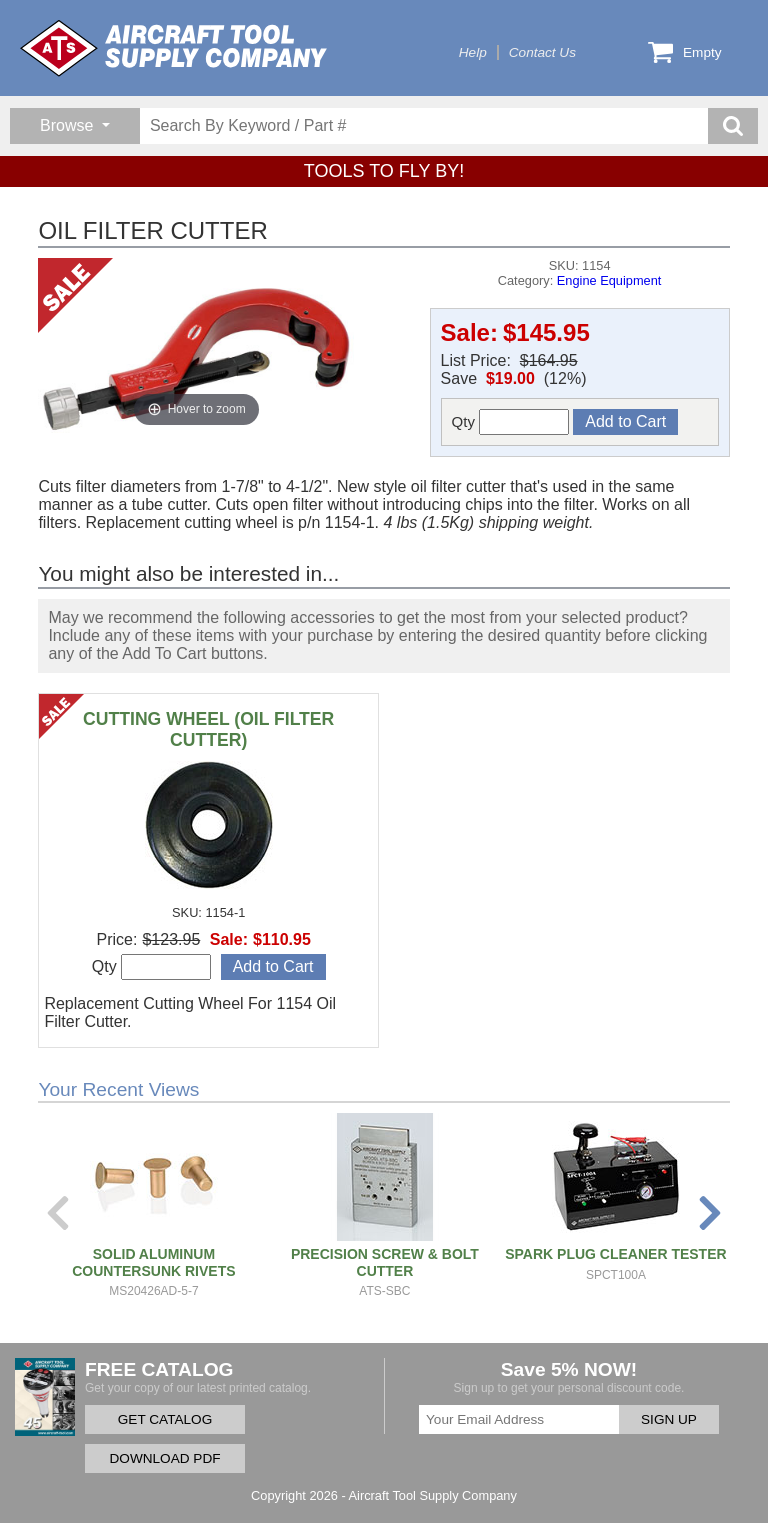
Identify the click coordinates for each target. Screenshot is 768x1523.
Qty (511, 422)
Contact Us (542, 52)
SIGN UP (669, 1419)
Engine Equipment (609, 280)
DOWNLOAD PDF (164, 1458)
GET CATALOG (165, 1419)
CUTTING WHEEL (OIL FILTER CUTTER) (208, 729)
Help (473, 52)
